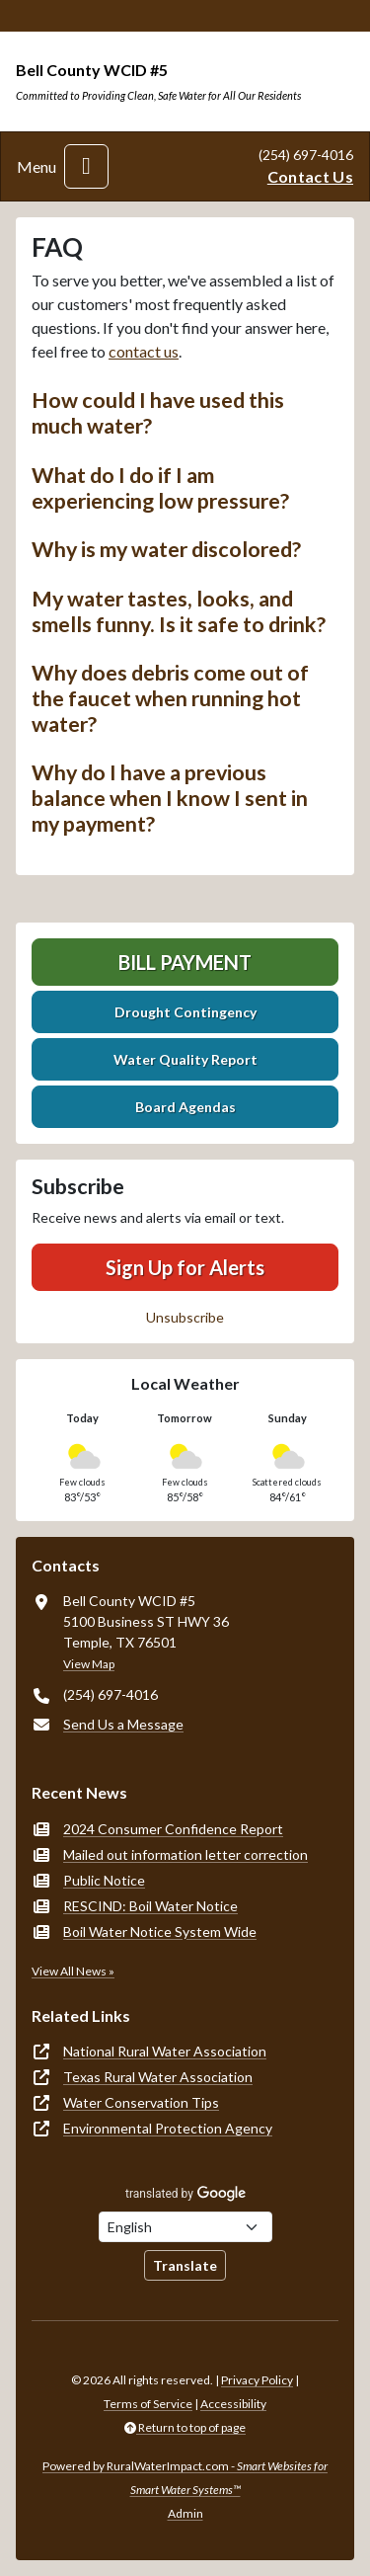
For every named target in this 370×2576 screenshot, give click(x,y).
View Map (88, 1663)
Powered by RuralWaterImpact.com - (185, 2477)
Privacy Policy (257, 2380)
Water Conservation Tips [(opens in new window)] (141, 2102)
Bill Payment (185, 962)
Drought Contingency (185, 1012)
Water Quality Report (185, 1059)
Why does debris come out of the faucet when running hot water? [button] (170, 698)
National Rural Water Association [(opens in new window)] (164, 2051)
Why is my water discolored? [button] (166, 549)
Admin (185, 2513)
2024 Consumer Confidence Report (173, 1828)
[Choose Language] (185, 2227)
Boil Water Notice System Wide (160, 1931)
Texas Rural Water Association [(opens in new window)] (158, 2076)
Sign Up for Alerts (185, 1267)
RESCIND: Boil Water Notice (150, 1905)
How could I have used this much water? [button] (158, 413)
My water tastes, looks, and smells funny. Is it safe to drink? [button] (179, 611)
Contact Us (310, 176)
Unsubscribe (185, 1317)
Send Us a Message (123, 1724)
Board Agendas (185, 1106)
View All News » (73, 1971)
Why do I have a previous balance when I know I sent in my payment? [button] (170, 798)
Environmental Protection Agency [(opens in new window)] (167, 2128)
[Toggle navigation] (86, 166)
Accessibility (233, 2403)
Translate (185, 2265)
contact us (144, 351)
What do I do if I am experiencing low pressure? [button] (160, 488)
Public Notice (104, 1880)
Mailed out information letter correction (185, 1854)
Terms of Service (148, 2403)
